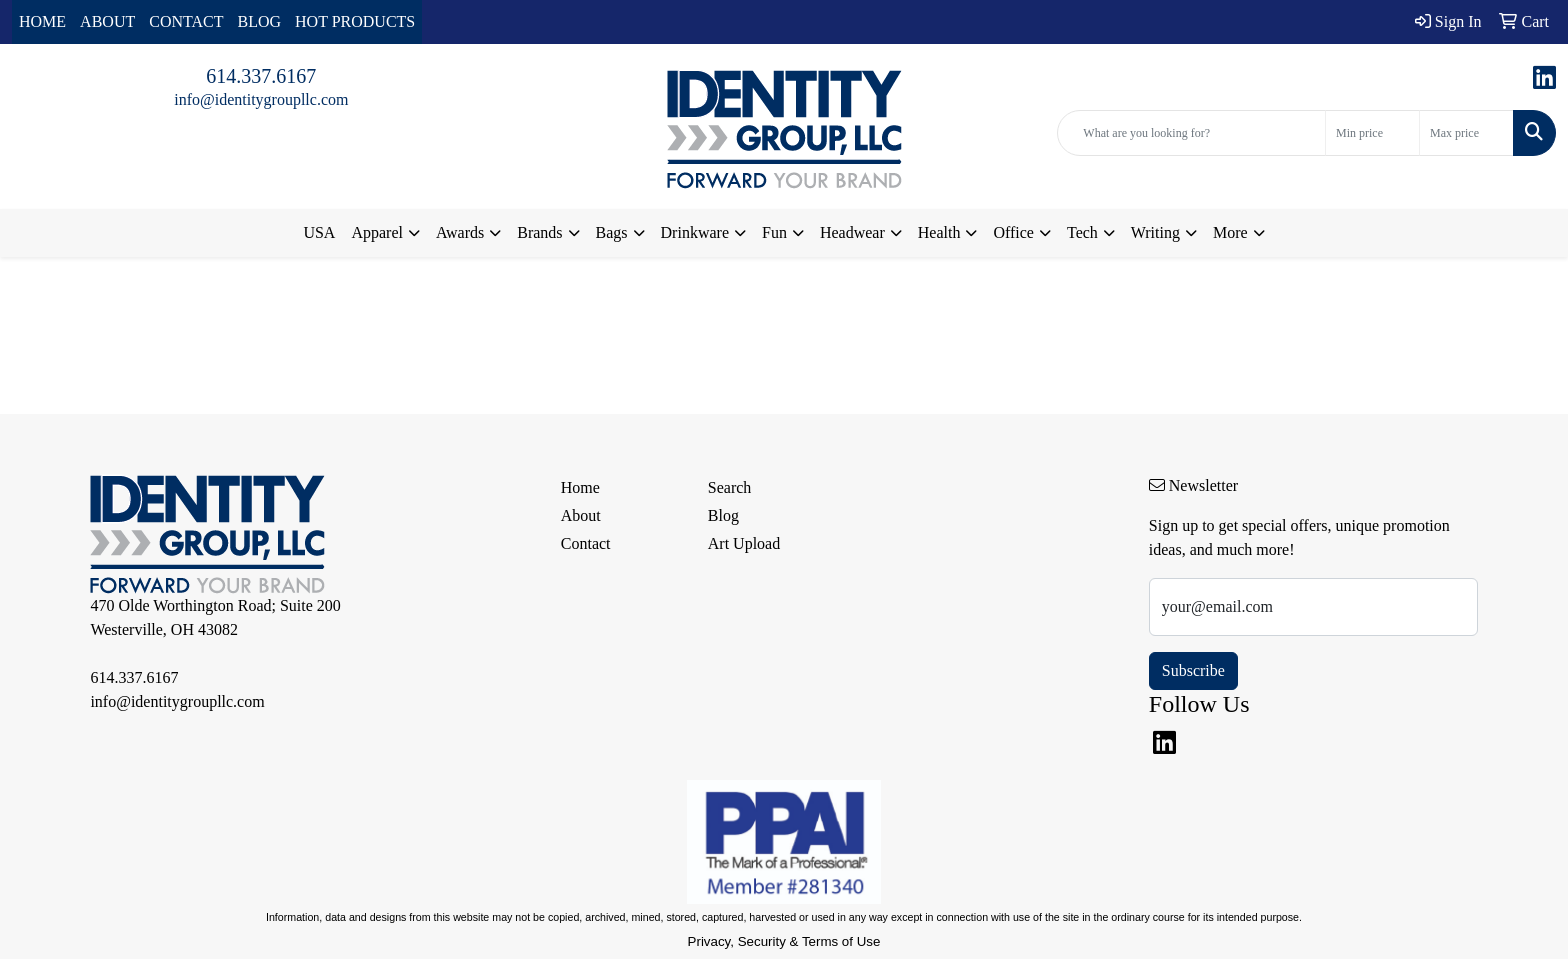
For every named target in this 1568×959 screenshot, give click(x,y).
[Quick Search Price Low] (1372, 133)
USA (319, 232)
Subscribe (1193, 670)
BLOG (260, 21)
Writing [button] (1155, 232)
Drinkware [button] (695, 232)
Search (730, 487)
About (581, 515)
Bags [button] (612, 232)
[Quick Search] (1191, 133)
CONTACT (186, 21)
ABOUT (107, 21)
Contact (586, 543)
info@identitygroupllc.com (261, 99)
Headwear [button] (852, 232)
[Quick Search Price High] (1466, 133)
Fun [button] (774, 232)
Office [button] (1013, 232)
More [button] (1230, 232)
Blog (723, 515)
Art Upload (744, 543)
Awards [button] (460, 232)
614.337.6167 (261, 76)
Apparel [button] (377, 232)
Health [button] (939, 232)
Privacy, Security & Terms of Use (784, 941)
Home (580, 487)
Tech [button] (1082, 232)
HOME (42, 21)
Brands (539, 232)
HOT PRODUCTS (355, 21)
